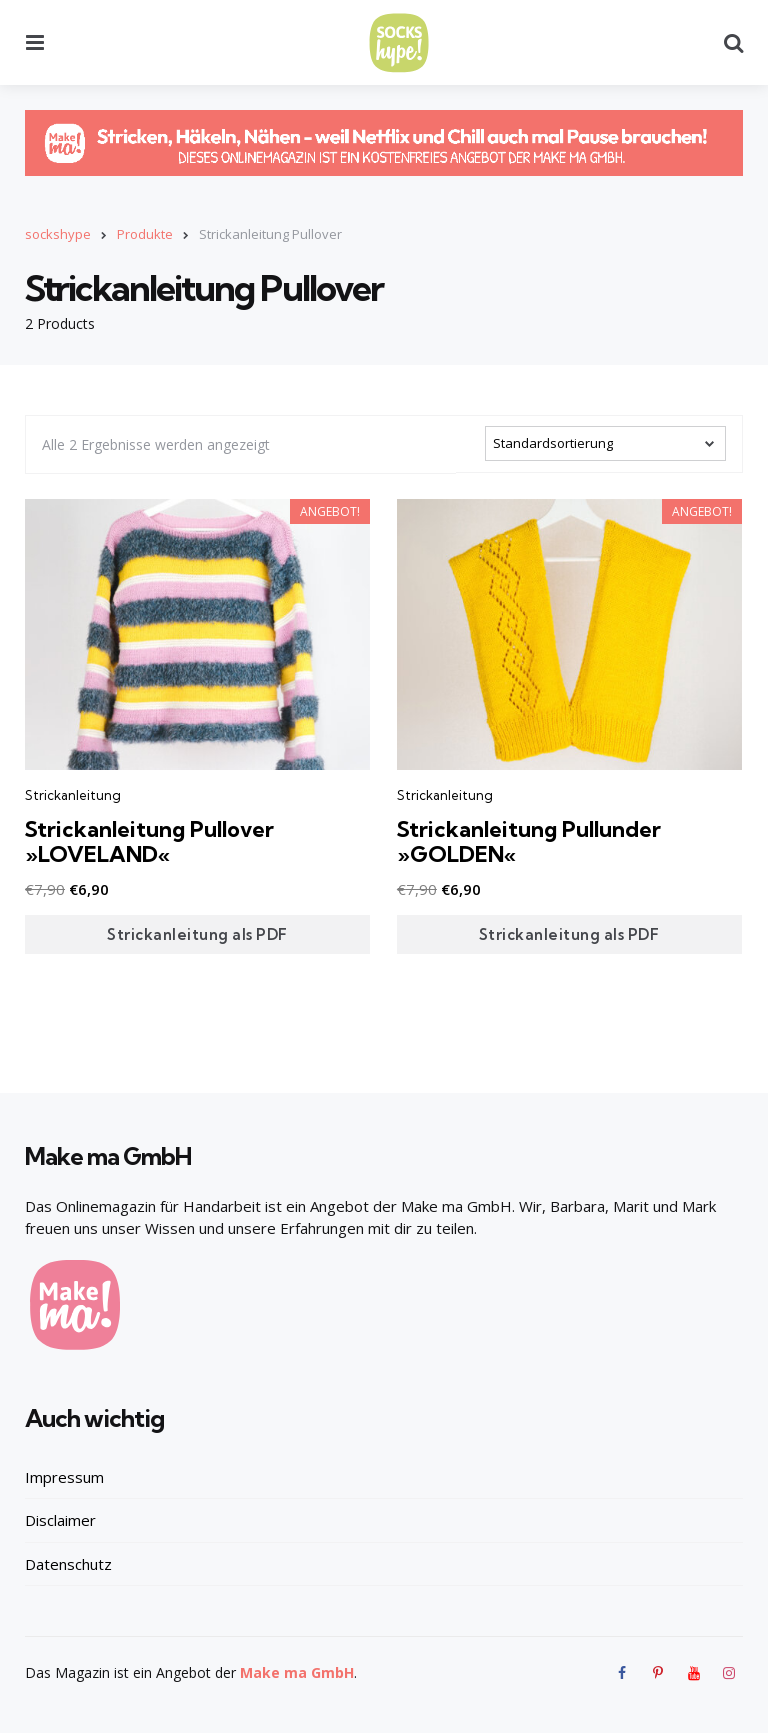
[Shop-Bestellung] (605, 443)
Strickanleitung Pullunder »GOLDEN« (530, 841)
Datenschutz (68, 1563)
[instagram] (729, 1672)
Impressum (64, 1476)
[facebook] (625, 1672)
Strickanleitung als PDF (197, 933)
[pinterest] (658, 1672)
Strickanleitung (73, 795)
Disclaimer (60, 1519)
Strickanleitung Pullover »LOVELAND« (151, 841)
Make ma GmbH (297, 1671)
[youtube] (694, 1672)
